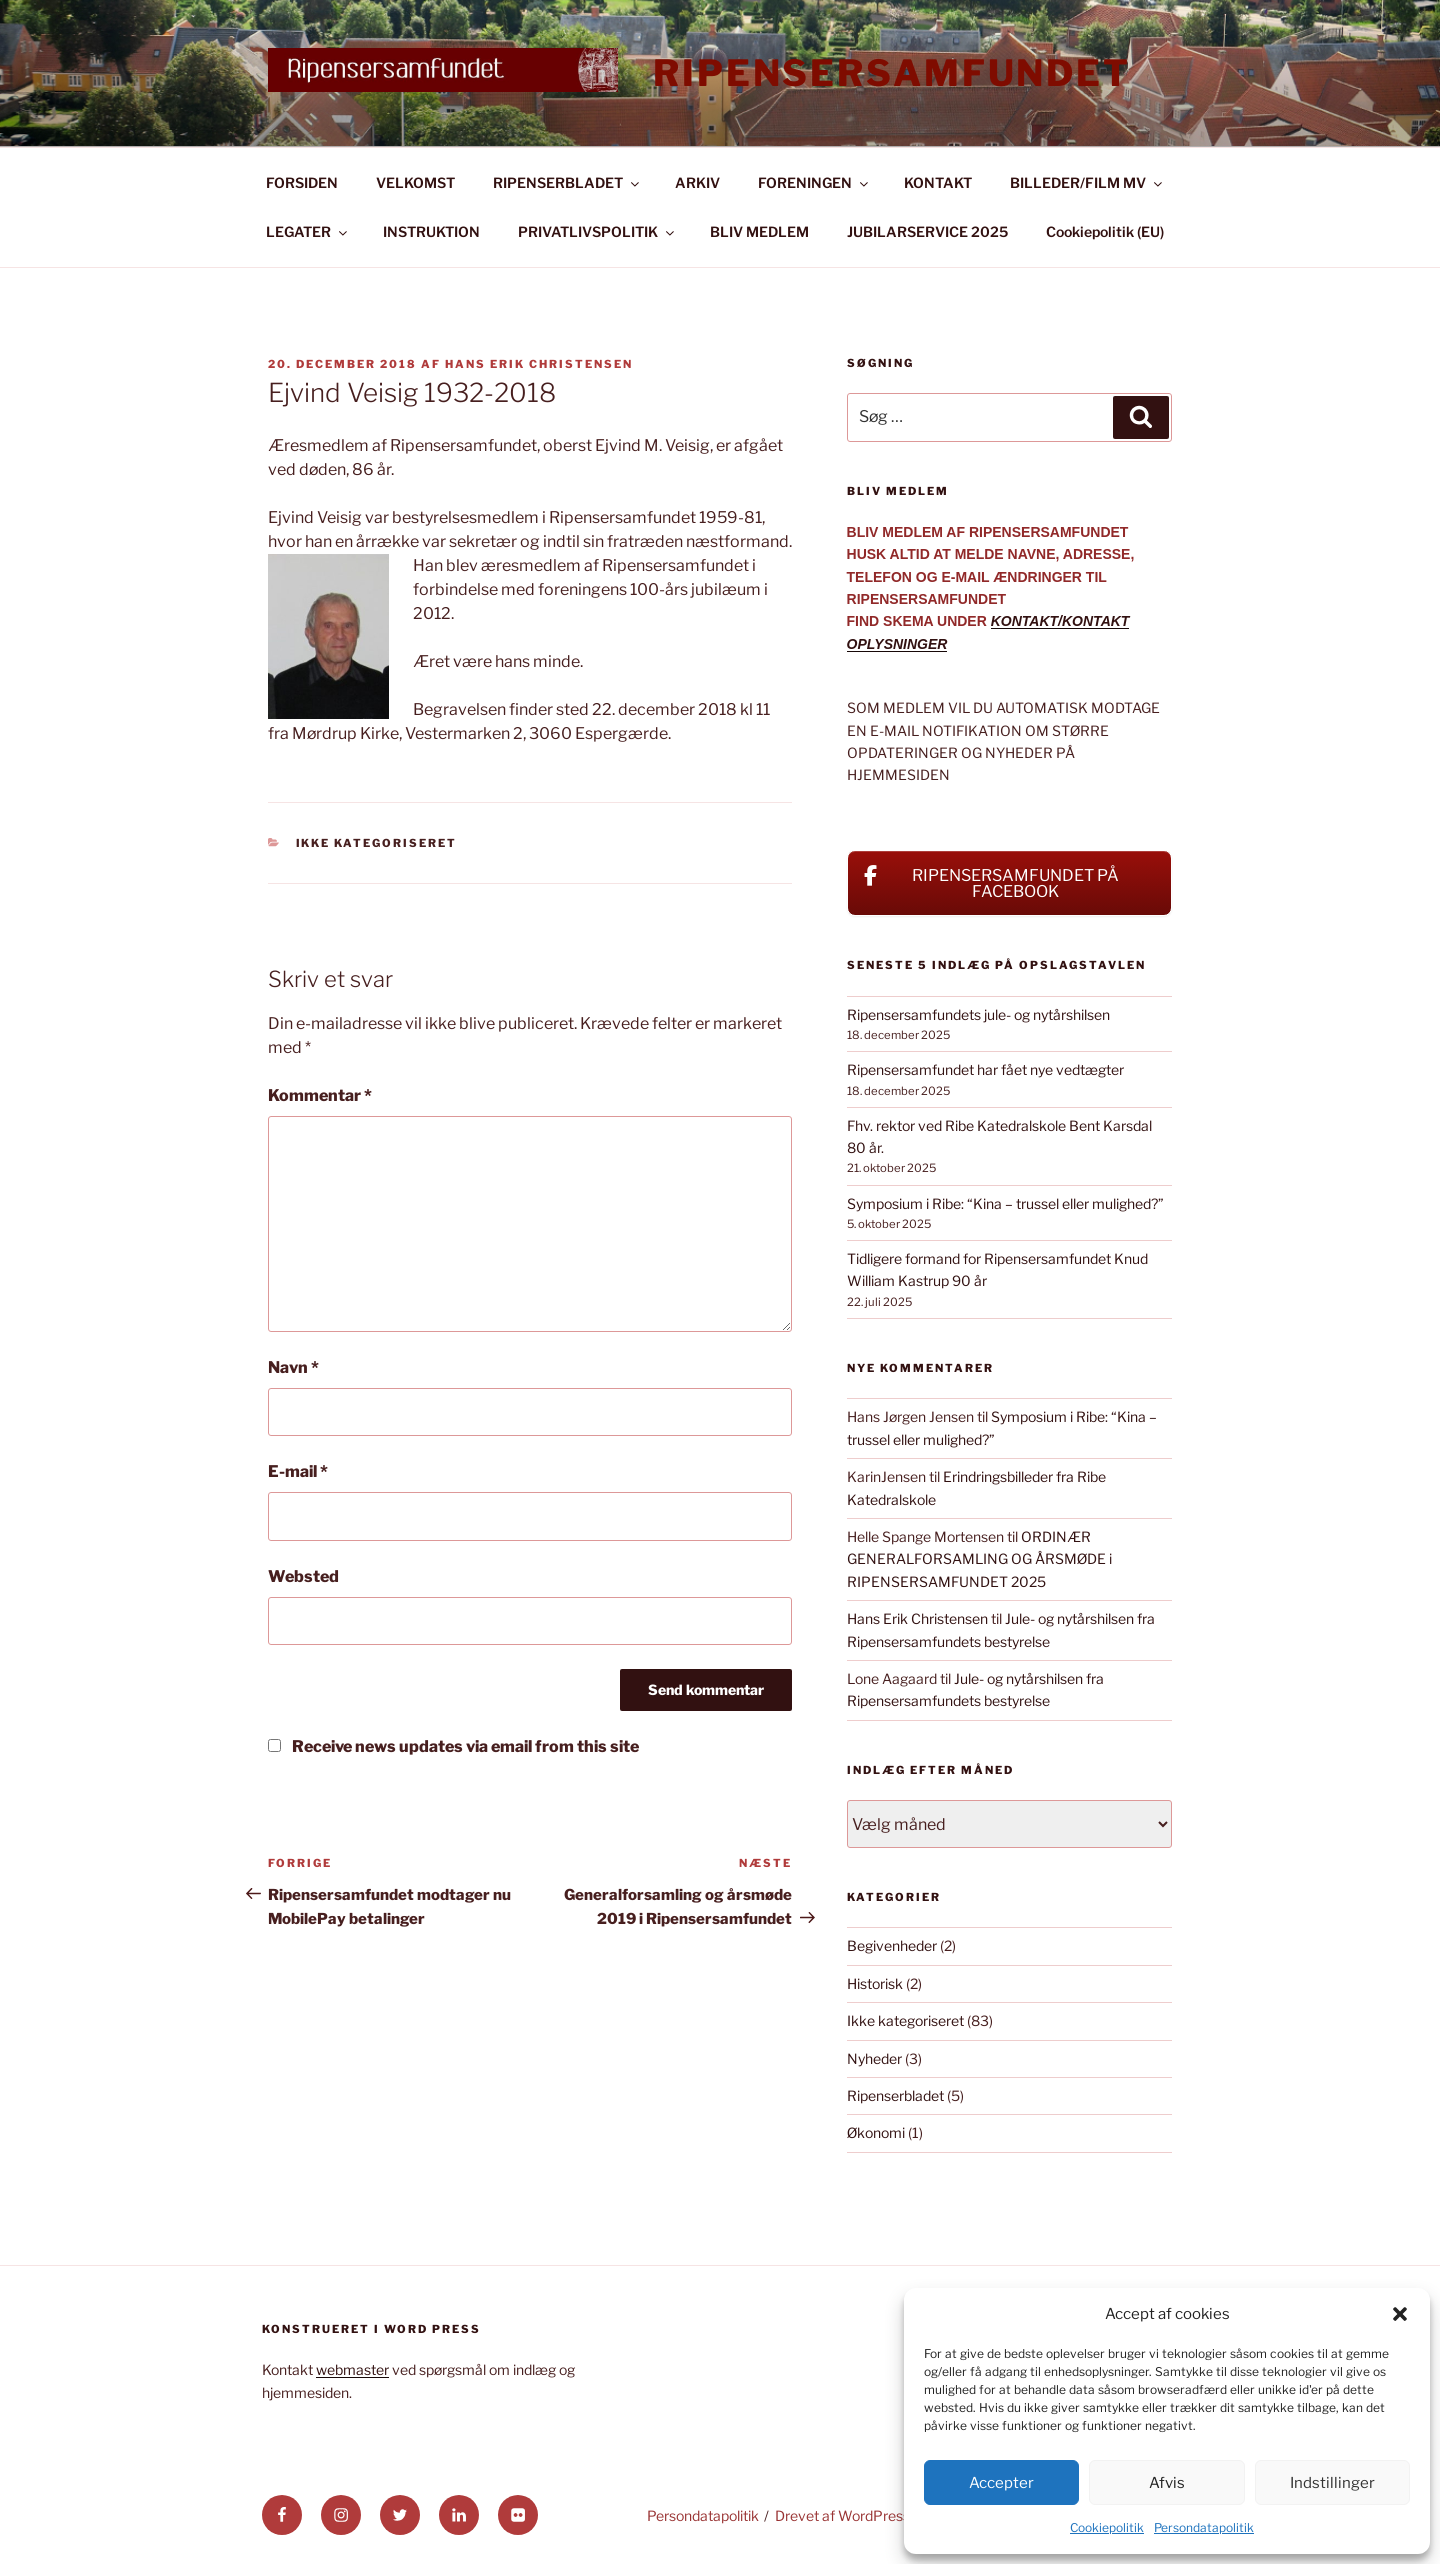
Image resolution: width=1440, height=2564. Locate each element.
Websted (303, 1576)
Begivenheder (892, 1945)
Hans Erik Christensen (539, 364)
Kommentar (320, 1095)
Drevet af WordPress (842, 2515)
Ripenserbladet (895, 2095)
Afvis (1167, 2483)
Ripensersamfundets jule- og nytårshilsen (978, 1014)
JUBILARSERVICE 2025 (927, 231)
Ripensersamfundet (892, 73)
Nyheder (874, 2058)
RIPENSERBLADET (567, 182)
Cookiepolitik (1107, 2527)
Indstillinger (1332, 2483)
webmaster (352, 2369)
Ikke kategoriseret (377, 843)
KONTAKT (938, 182)
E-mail (298, 1471)
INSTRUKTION (431, 231)
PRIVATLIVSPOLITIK (597, 231)
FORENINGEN (814, 182)
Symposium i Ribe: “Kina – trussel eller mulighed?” (1005, 1203)
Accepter (1001, 2483)
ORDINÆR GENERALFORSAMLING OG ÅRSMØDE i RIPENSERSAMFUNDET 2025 (979, 1559)
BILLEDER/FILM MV (1087, 182)
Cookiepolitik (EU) (1105, 231)
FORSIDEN (302, 182)
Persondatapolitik (1204, 2527)
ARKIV (697, 182)
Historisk (875, 1983)
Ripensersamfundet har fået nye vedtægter (985, 1069)
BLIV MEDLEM (759, 231)
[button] (1400, 2314)
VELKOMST (415, 182)
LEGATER (308, 231)
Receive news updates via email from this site (453, 1746)
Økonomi (876, 2132)
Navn (293, 1367)
